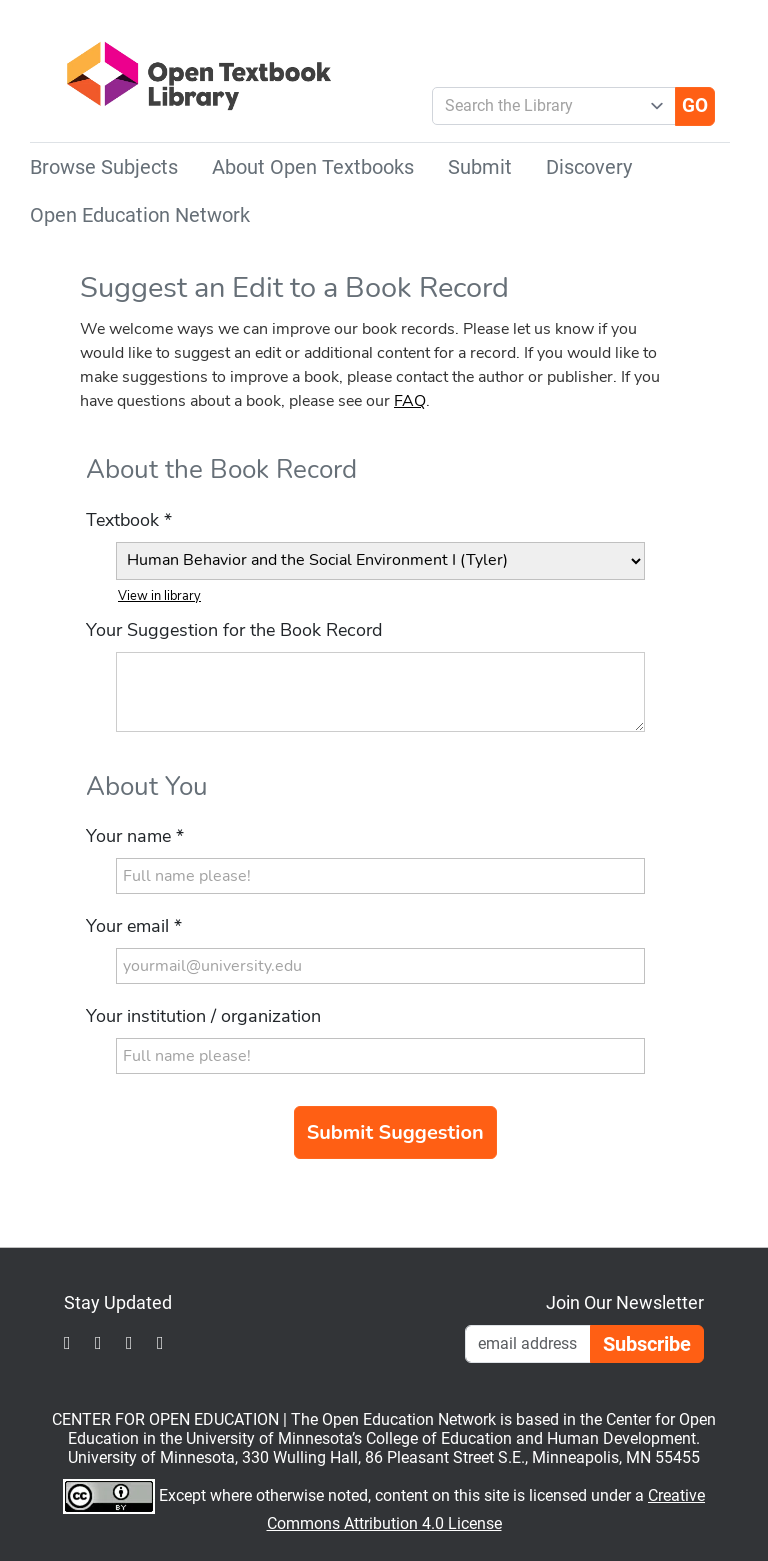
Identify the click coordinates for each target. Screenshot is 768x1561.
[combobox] (545, 106)
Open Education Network (140, 215)
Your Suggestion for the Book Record (234, 630)
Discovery (589, 167)
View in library (159, 596)
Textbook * (129, 520)
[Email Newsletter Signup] (528, 1344)
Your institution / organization (203, 1016)
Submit (480, 167)
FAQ (410, 401)
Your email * (134, 926)
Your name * (135, 836)
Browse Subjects (104, 167)
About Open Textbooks (313, 167)
